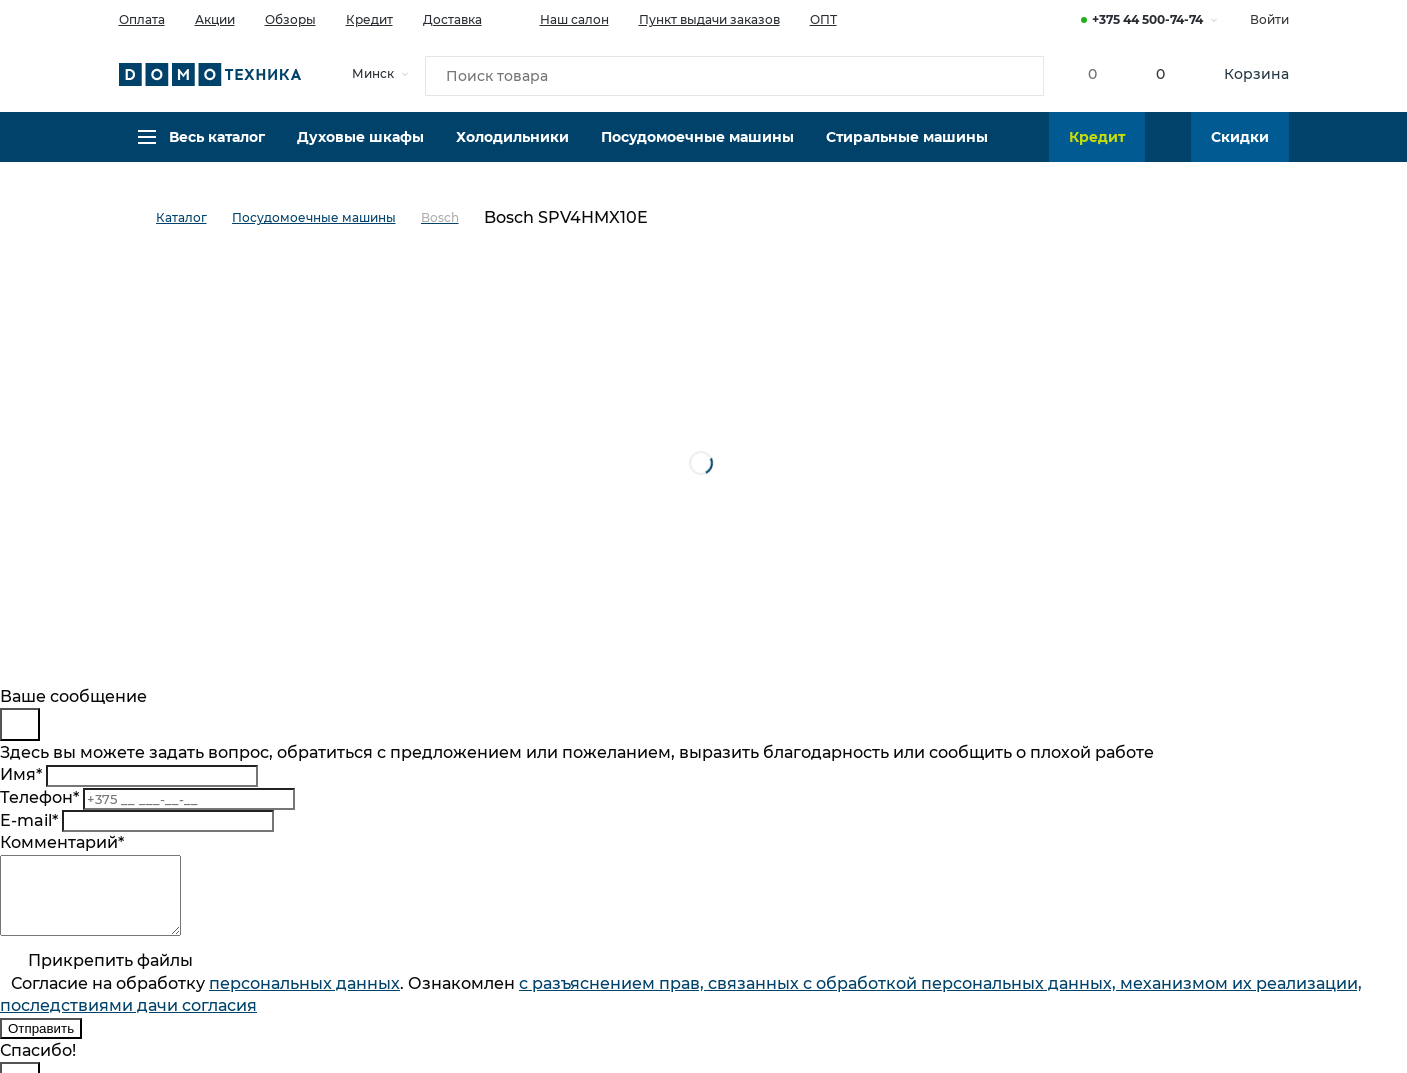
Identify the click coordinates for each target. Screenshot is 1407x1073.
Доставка (452, 19)
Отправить (41, 1043)
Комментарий (62, 842)
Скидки (1240, 145)
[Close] (20, 724)
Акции (215, 19)
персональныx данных (304, 998)
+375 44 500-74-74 (1147, 19)
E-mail (29, 820)
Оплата (142, 19)
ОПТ (823, 19)
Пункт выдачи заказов (709, 19)
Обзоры (290, 19)
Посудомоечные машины (697, 145)
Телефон (39, 797)
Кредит (369, 19)
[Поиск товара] (735, 74)
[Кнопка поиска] (1015, 74)
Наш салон (560, 18)
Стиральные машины (907, 145)
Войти (1269, 19)
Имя (21, 774)
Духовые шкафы (360, 145)
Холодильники (512, 145)
